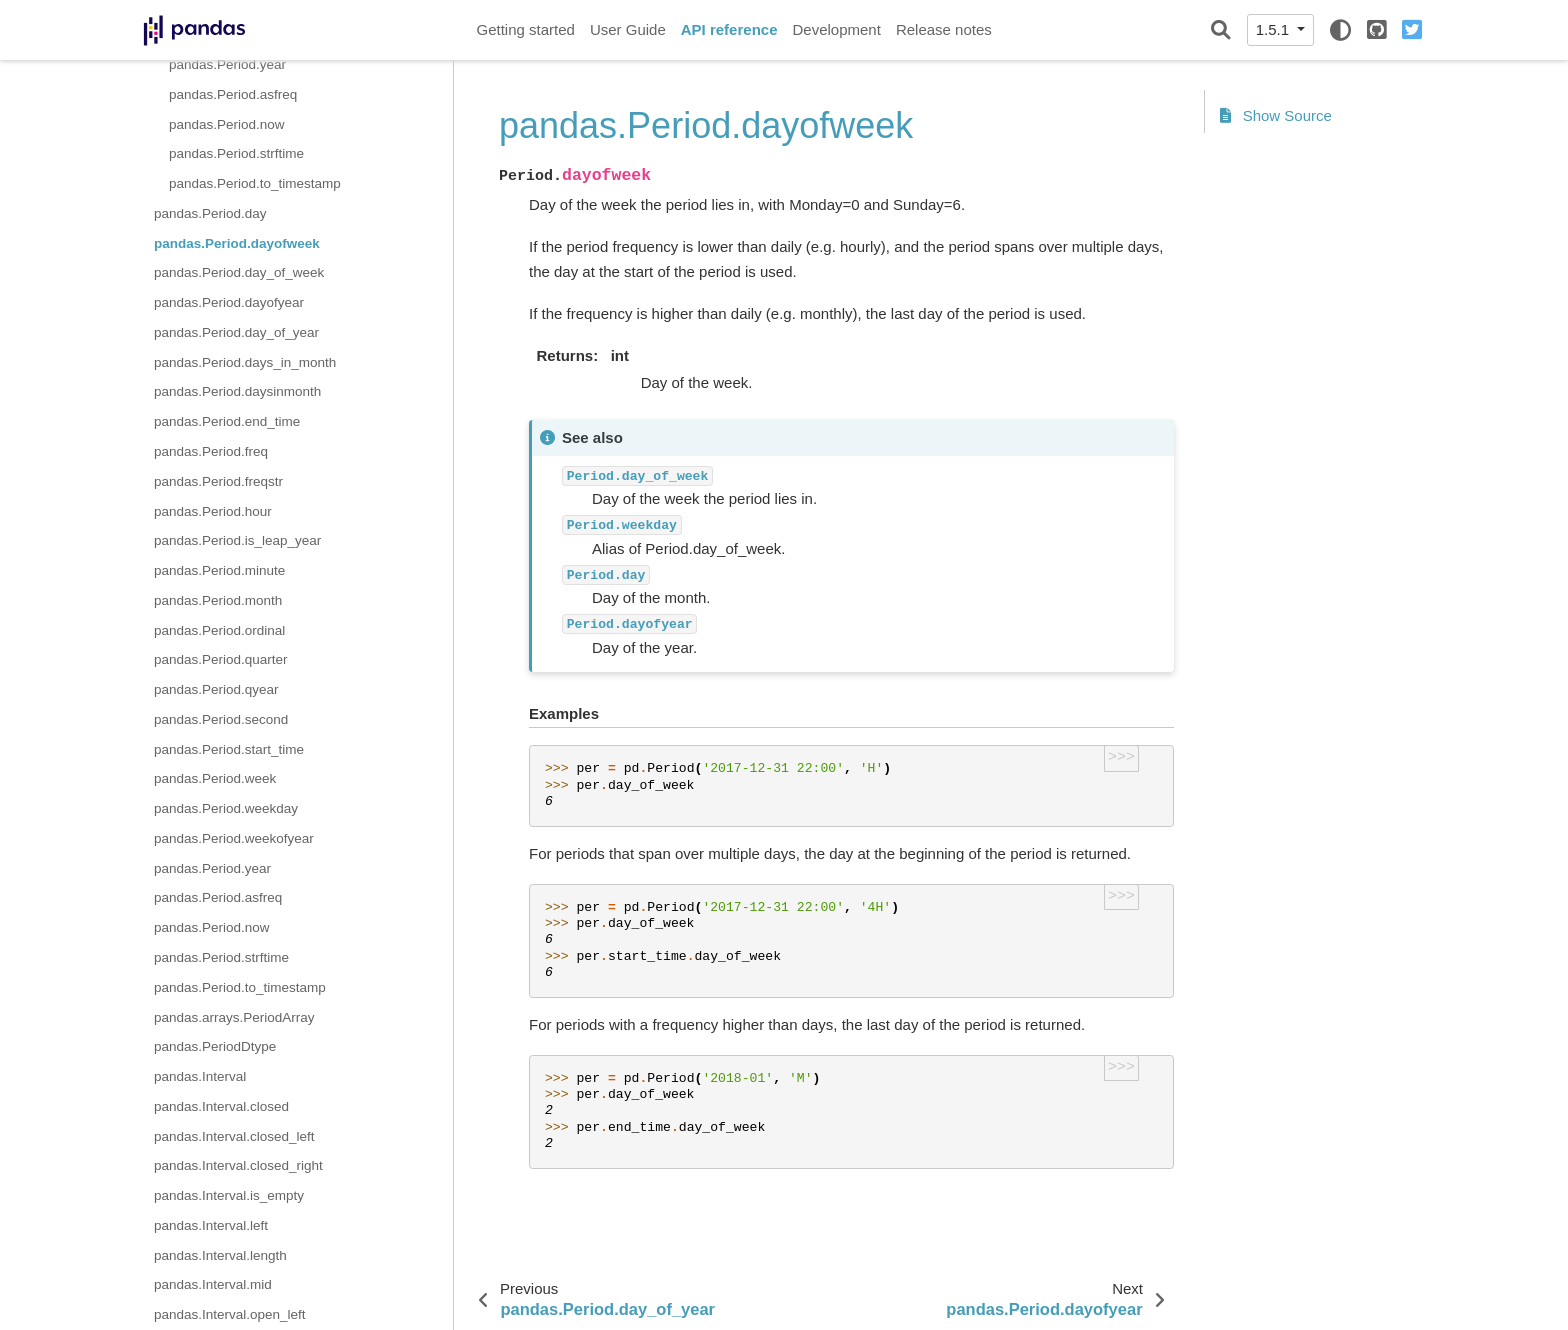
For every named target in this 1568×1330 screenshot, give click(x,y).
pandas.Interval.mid (213, 1284)
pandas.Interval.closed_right (238, 1165)
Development (836, 29)
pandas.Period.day (210, 213)
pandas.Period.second (221, 719)
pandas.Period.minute (219, 570)
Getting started (526, 29)
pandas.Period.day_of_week (239, 272)
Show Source (1276, 115)
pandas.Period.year (227, 64)
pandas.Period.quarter (221, 659)
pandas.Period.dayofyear (229, 302)
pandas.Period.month (218, 600)
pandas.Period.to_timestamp (255, 183)
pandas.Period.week (215, 778)
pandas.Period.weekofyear (234, 838)
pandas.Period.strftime (236, 153)
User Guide (628, 29)
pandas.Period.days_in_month (245, 362)
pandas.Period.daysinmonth (237, 391)
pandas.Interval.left (211, 1225)
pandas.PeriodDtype (215, 1046)
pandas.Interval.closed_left (234, 1136)
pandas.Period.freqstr (218, 481)
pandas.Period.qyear (216, 689)
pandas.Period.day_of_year (236, 332)
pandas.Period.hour (213, 511)
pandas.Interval (200, 1076)
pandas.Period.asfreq (233, 94)
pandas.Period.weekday (226, 808)
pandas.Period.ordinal (219, 630)
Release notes (944, 29)
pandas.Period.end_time (227, 421)
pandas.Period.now (227, 124)
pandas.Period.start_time (229, 749)
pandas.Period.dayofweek (237, 243)
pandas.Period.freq (211, 451)
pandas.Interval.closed (221, 1106)
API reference (729, 29)
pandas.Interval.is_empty (229, 1195)
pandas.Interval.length (220, 1255)
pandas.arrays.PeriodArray (234, 1017)
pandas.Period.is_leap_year (237, 540)
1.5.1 (1275, 29)
